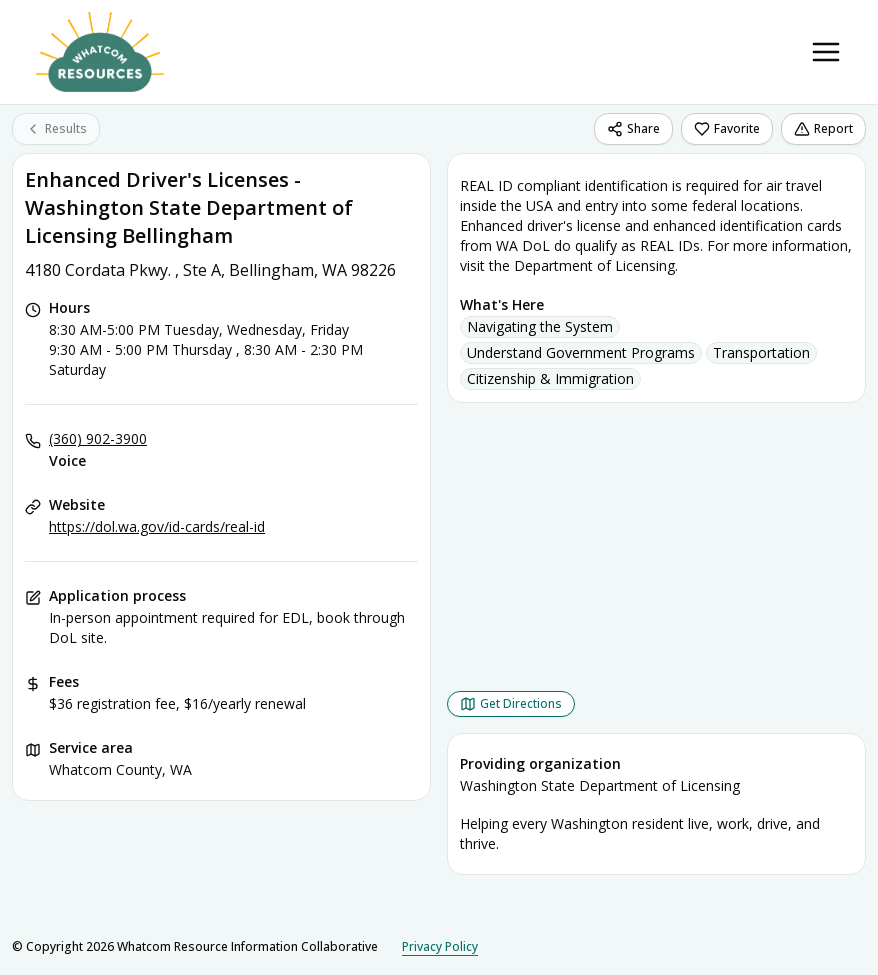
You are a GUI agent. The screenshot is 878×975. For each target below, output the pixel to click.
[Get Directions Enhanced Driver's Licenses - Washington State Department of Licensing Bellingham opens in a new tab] (511, 704)
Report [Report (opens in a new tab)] (823, 128)
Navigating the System (540, 326)
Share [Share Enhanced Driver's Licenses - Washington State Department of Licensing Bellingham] (633, 128)
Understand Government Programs (581, 352)
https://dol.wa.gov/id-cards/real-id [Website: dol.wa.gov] (157, 526)
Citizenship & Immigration (550, 378)
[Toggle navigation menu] (826, 52)
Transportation (761, 352)
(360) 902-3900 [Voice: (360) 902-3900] (98, 438)
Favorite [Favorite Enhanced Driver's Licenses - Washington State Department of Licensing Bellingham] (727, 128)
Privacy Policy (440, 946)
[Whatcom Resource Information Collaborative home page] (100, 52)
